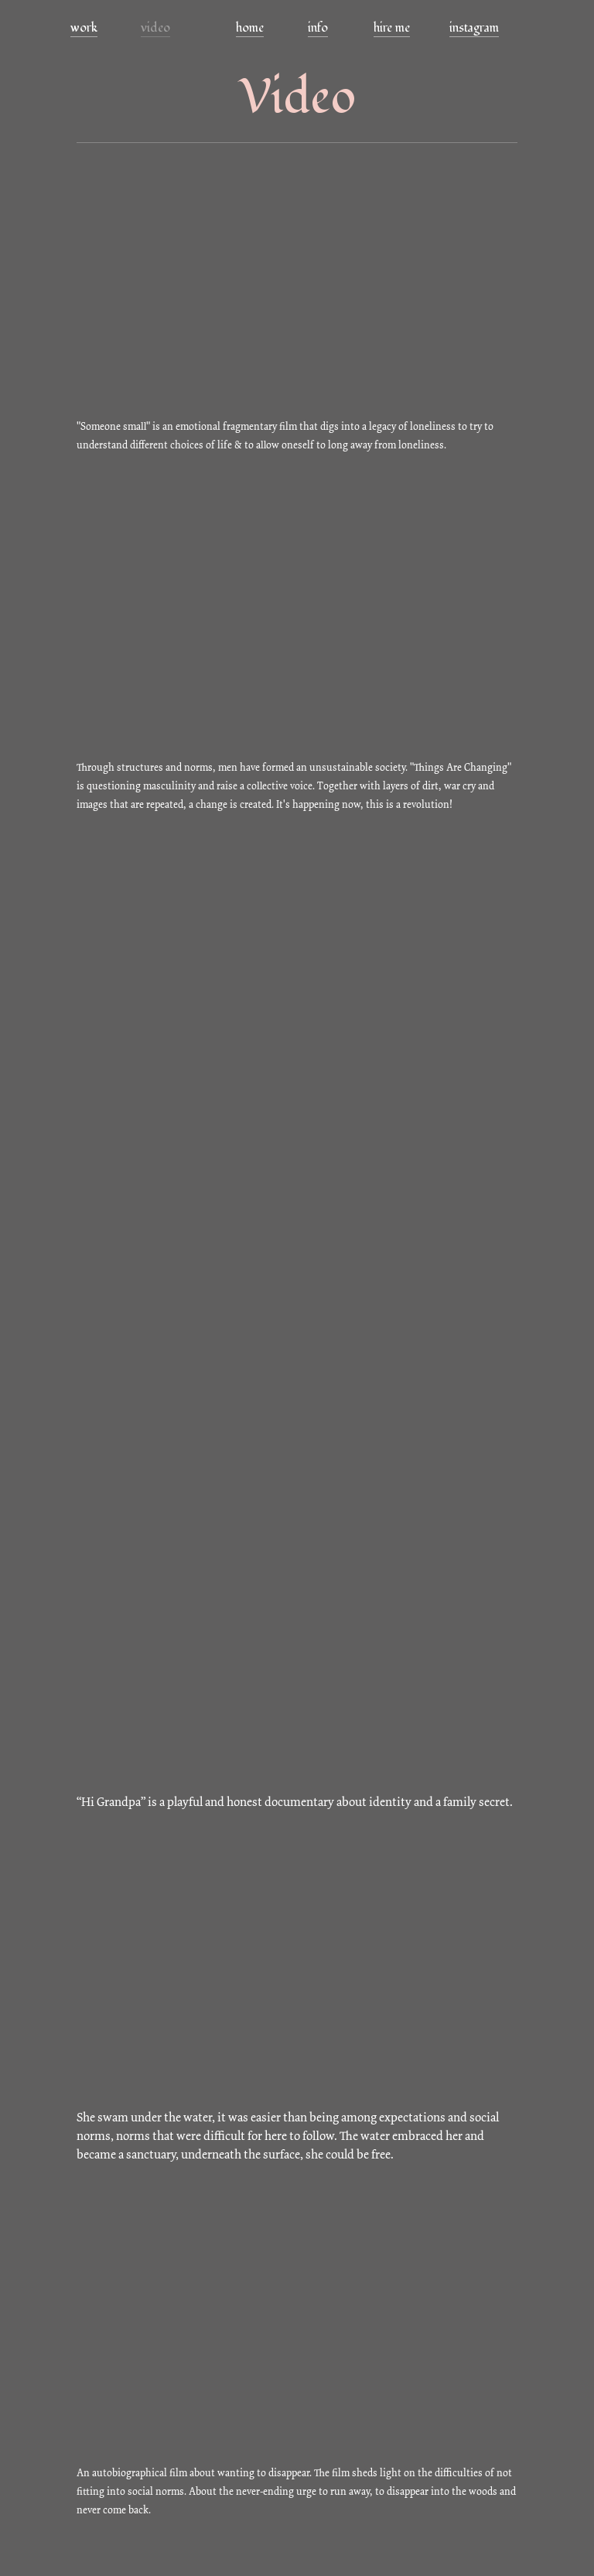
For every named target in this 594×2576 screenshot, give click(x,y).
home (250, 27)
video (155, 27)
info (318, 27)
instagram (474, 27)
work (83, 27)
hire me (392, 27)
